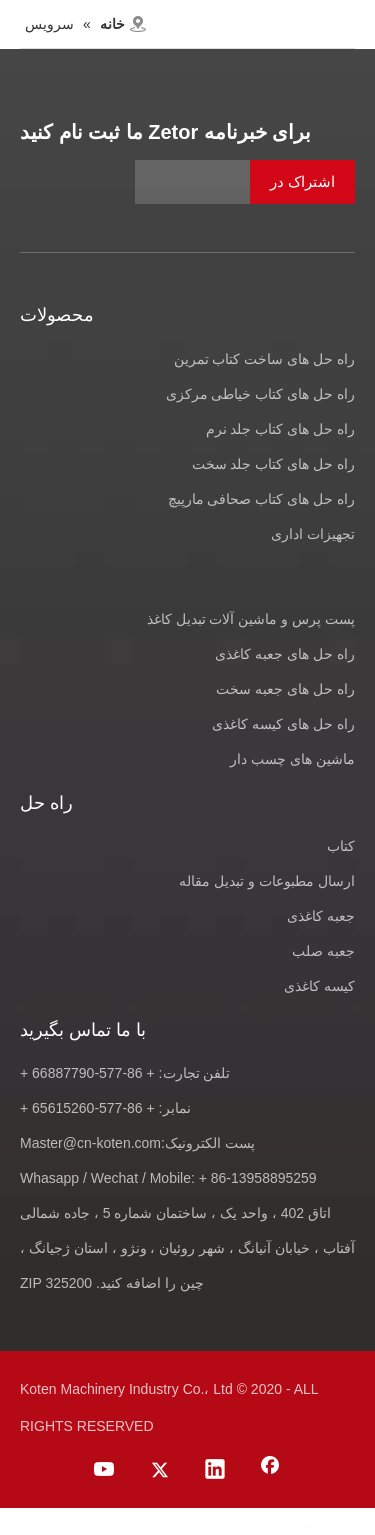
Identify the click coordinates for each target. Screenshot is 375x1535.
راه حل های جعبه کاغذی (285, 654)
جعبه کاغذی (321, 916)
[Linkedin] (215, 1471)
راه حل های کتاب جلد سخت (273, 464)
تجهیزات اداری (313, 534)
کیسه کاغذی (319, 986)
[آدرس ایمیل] (245, 182)
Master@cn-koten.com (90, 1143)
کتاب (341, 846)
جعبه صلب (323, 951)
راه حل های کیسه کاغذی (283, 724)
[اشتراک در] (302, 182)
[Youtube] (105, 1471)
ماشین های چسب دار (292, 759)
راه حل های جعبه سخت (285, 689)
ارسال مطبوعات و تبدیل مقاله (267, 881)
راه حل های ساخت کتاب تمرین (264, 359)
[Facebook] (270, 1471)
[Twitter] (160, 1471)
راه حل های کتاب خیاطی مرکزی (260, 394)
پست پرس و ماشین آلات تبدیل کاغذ (251, 619)
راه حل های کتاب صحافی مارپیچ (261, 499)
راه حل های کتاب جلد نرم (280, 429)
